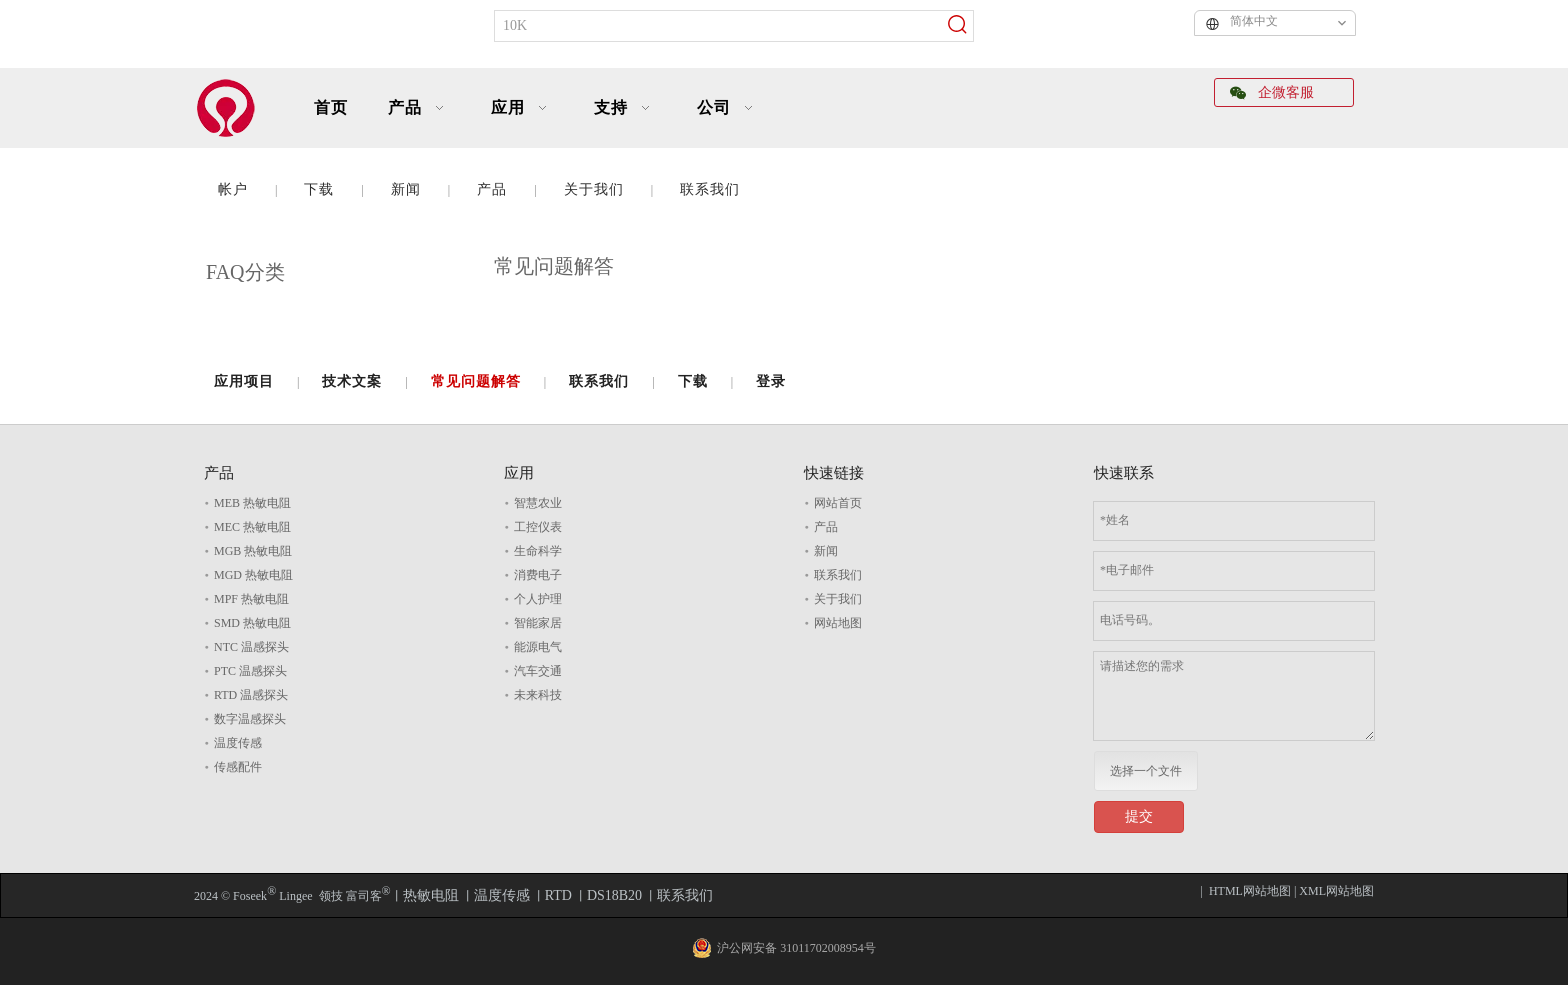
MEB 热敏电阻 (252, 503)
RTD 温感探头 (251, 695)
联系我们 (710, 189)
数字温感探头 (250, 719)
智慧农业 (538, 503)
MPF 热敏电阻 (251, 599)
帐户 (233, 189)
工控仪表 (538, 527)
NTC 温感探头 (251, 647)
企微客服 (1272, 92)
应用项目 (244, 381)
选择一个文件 (1146, 771)
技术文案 (352, 381)
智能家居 (538, 623)
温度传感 (238, 743)
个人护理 (538, 599)
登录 (771, 381)
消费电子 (538, 575)
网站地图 (838, 623)
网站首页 (838, 503)
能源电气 (538, 647)
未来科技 (538, 695)
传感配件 (238, 767)
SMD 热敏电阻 (252, 623)
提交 (1139, 816)
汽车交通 (538, 671)
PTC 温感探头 (250, 671)
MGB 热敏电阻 (253, 551)
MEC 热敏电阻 (252, 527)
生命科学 (538, 551)
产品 (492, 189)
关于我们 (594, 189)
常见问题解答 (476, 381)
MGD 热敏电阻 (253, 575)
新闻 (406, 189)
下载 (319, 189)
